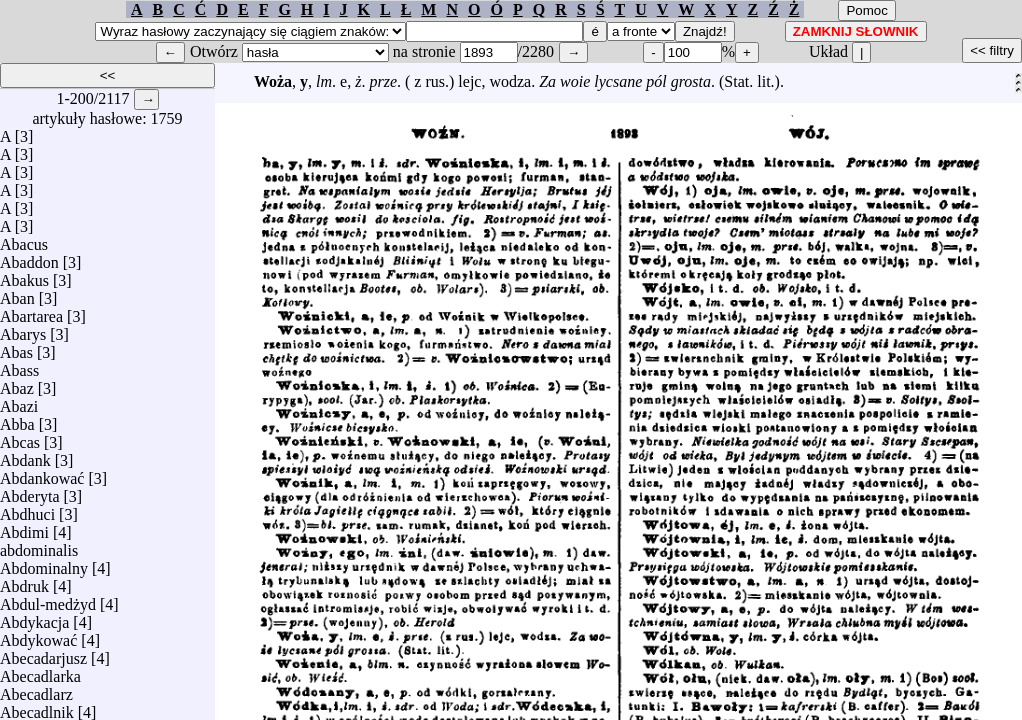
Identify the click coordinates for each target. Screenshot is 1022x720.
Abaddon (29, 257)
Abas (16, 347)
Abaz (17, 383)
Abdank (25, 455)
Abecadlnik (37, 707)
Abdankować (42, 473)
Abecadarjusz (43, 653)
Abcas (20, 437)
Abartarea (31, 311)
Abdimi (24, 527)
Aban (17, 293)
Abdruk (24, 581)
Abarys (23, 329)
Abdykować (38, 635)
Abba (17, 419)
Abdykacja (34, 617)
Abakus (24, 275)
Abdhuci (27, 509)
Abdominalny (44, 563)
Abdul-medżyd (48, 599)
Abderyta (30, 491)
